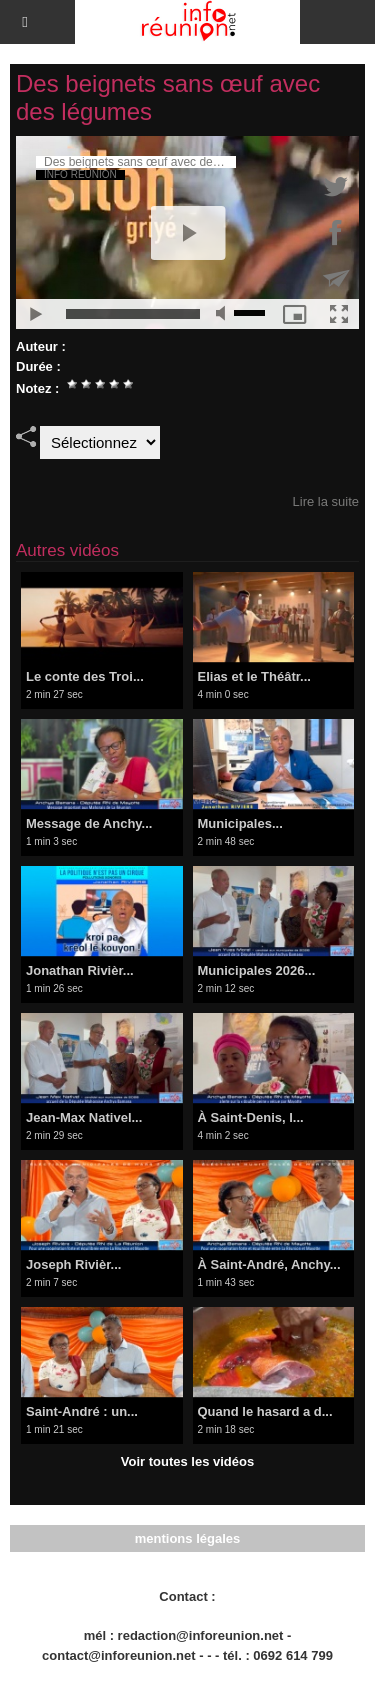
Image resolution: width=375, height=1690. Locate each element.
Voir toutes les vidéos (187, 1461)
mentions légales (187, 1538)
